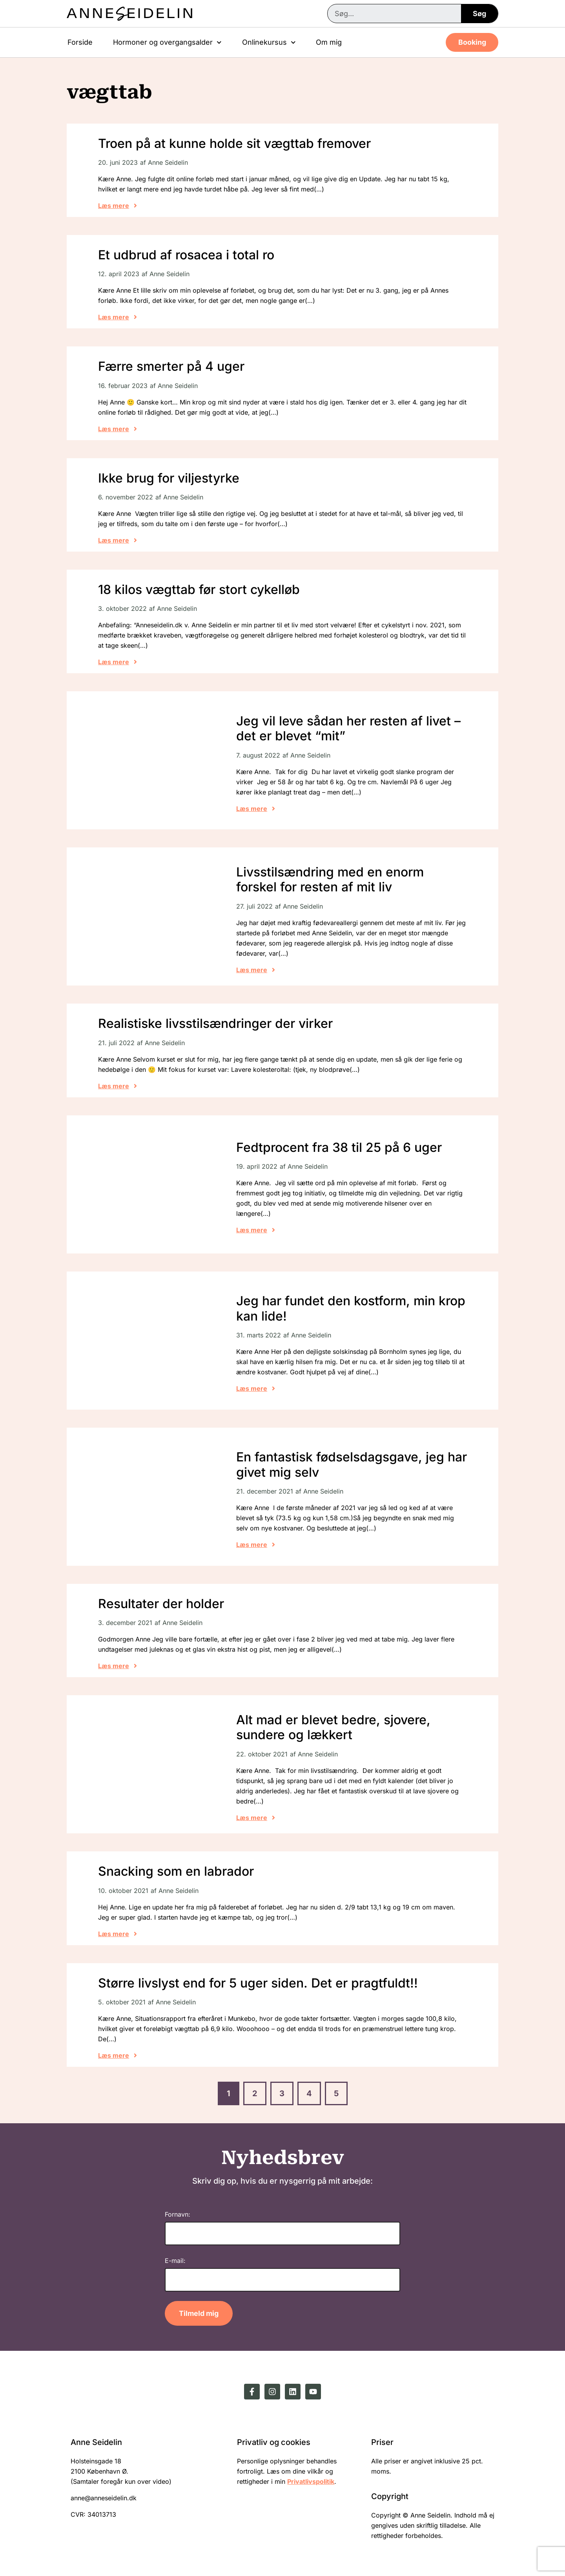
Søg (479, 13)
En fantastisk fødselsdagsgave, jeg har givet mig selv (351, 1464)
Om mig (329, 42)
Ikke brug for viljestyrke (168, 478)
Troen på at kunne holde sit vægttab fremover (234, 143)
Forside (80, 42)
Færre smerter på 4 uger (171, 366)
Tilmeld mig (199, 2313)
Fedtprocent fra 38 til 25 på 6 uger (339, 1147)
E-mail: (175, 2260)
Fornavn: (177, 2214)
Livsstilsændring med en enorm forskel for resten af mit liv (330, 879)
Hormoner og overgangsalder (167, 42)
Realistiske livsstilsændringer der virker (215, 1023)
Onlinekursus (269, 42)
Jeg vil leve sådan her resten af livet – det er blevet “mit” (348, 728)
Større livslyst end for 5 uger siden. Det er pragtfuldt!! (258, 1983)
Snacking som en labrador (176, 1871)
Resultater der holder (161, 1603)
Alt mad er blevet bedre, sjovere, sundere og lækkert (333, 1727)
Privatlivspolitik (310, 2481)
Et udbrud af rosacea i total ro (186, 254)
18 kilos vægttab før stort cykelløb (199, 589)
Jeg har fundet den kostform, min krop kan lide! (350, 1308)
